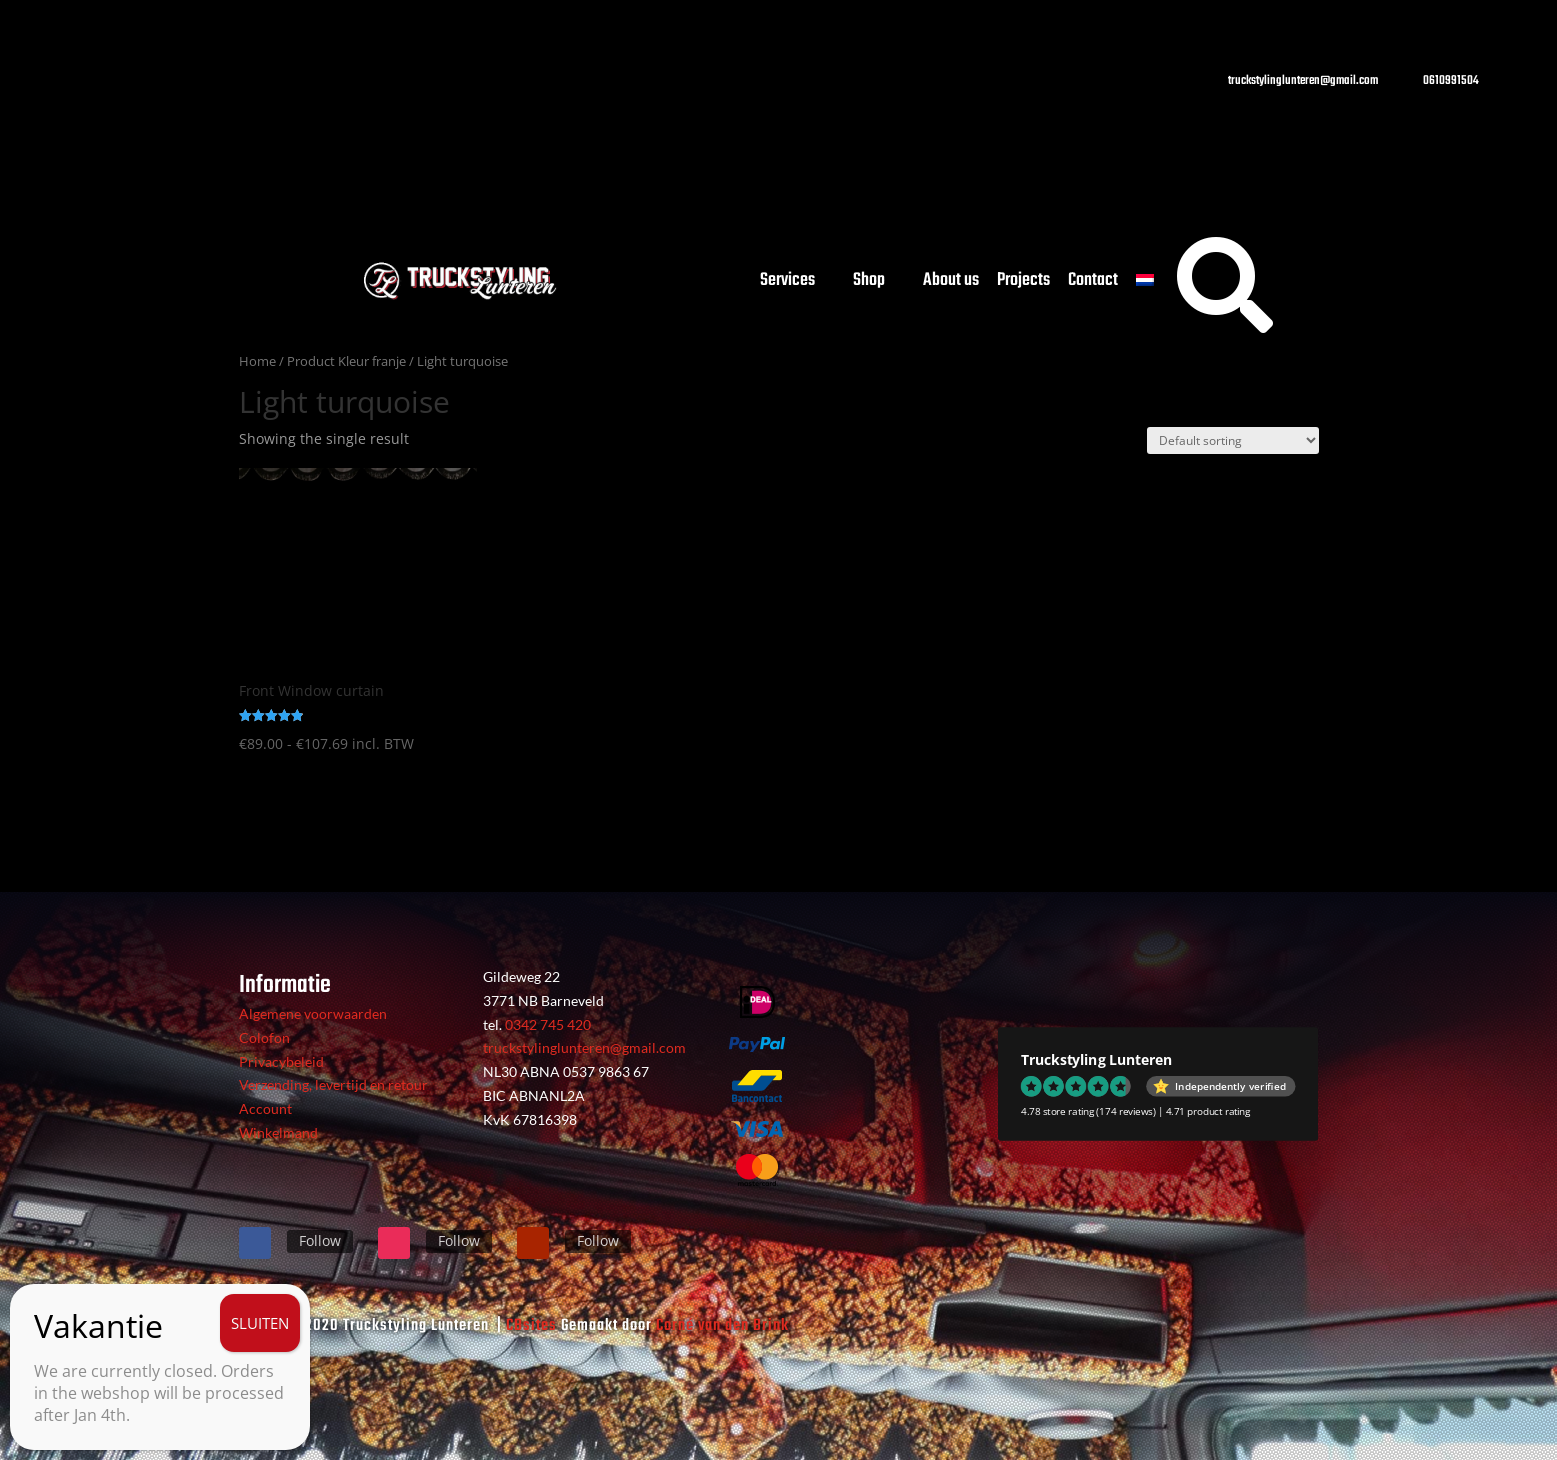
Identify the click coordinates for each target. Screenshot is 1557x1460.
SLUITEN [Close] (260, 1323)
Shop (869, 284)
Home (257, 361)
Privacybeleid (281, 1061)
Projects (1023, 284)
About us (951, 284)
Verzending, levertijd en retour (333, 1084)
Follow (320, 1240)
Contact (1093, 284)
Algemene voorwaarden (313, 1013)
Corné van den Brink (722, 1326)
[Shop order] (1233, 440)
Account (265, 1108)
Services (787, 284)
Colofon (264, 1037)
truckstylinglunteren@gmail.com (584, 1047)
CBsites (531, 1326)
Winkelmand (278, 1132)
